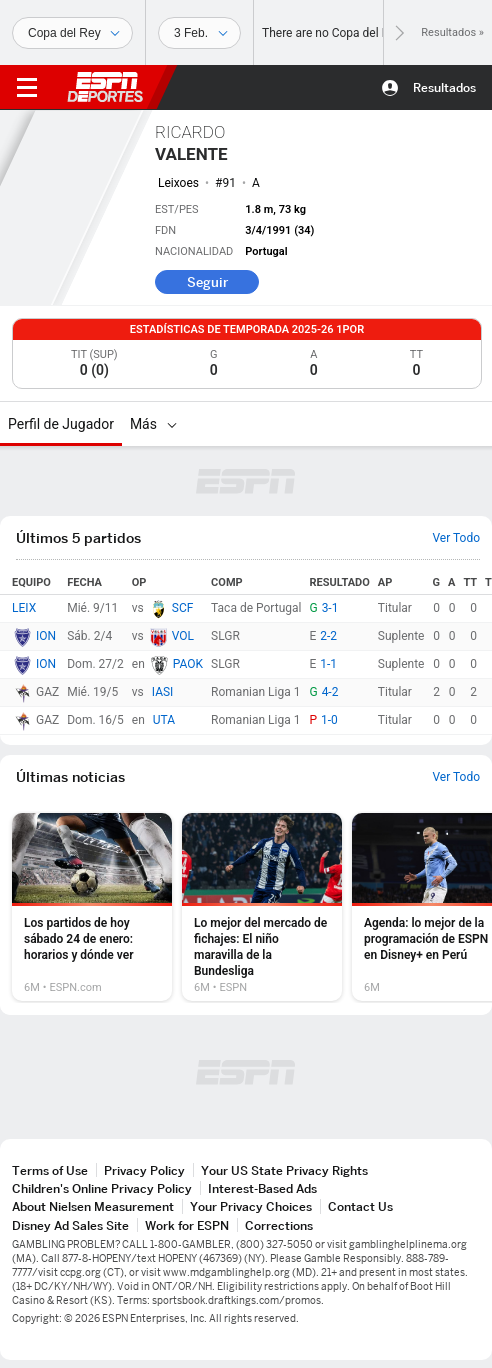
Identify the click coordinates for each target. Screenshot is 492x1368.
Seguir (207, 282)
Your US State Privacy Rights (284, 1170)
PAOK (188, 664)
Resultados (444, 87)
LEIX (24, 608)
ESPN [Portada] (105, 87)
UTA (164, 720)
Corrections (279, 1225)
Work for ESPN (187, 1225)
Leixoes (178, 183)
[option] (92, 907)
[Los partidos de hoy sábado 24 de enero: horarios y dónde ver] (92, 907)
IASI (163, 692)
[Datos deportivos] (199, 33)
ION (46, 636)
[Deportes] (72, 33)
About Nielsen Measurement (93, 1206)
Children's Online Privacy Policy (102, 1188)
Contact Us (360, 1206)
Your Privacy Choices (251, 1206)
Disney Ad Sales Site (70, 1225)
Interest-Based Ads (262, 1188)
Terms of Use (50, 1170)
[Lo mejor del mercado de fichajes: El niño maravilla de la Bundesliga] (262, 907)
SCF (183, 608)
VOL (183, 636)
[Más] (172, 424)
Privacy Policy (144, 1170)
